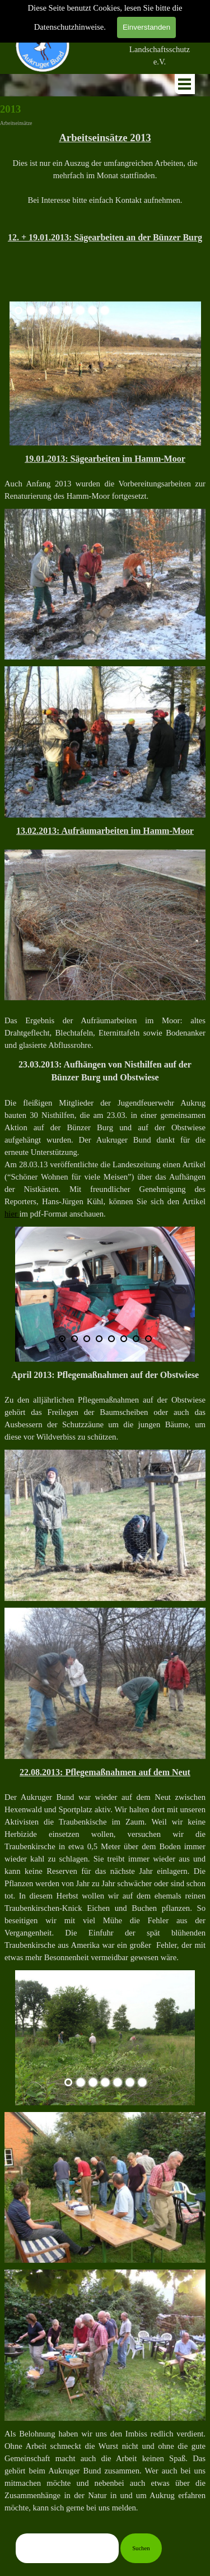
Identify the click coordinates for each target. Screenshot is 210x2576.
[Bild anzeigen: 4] (55, 310)
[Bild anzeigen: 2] (31, 310)
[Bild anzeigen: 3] (43, 310)
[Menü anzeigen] (185, 84)
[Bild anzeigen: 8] (105, 310)
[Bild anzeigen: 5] (68, 310)
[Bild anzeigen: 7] (92, 310)
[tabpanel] (159, 43)
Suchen (141, 2548)
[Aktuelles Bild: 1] (18, 310)
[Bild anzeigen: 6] (80, 310)
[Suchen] (67, 2548)
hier (11, 1213)
